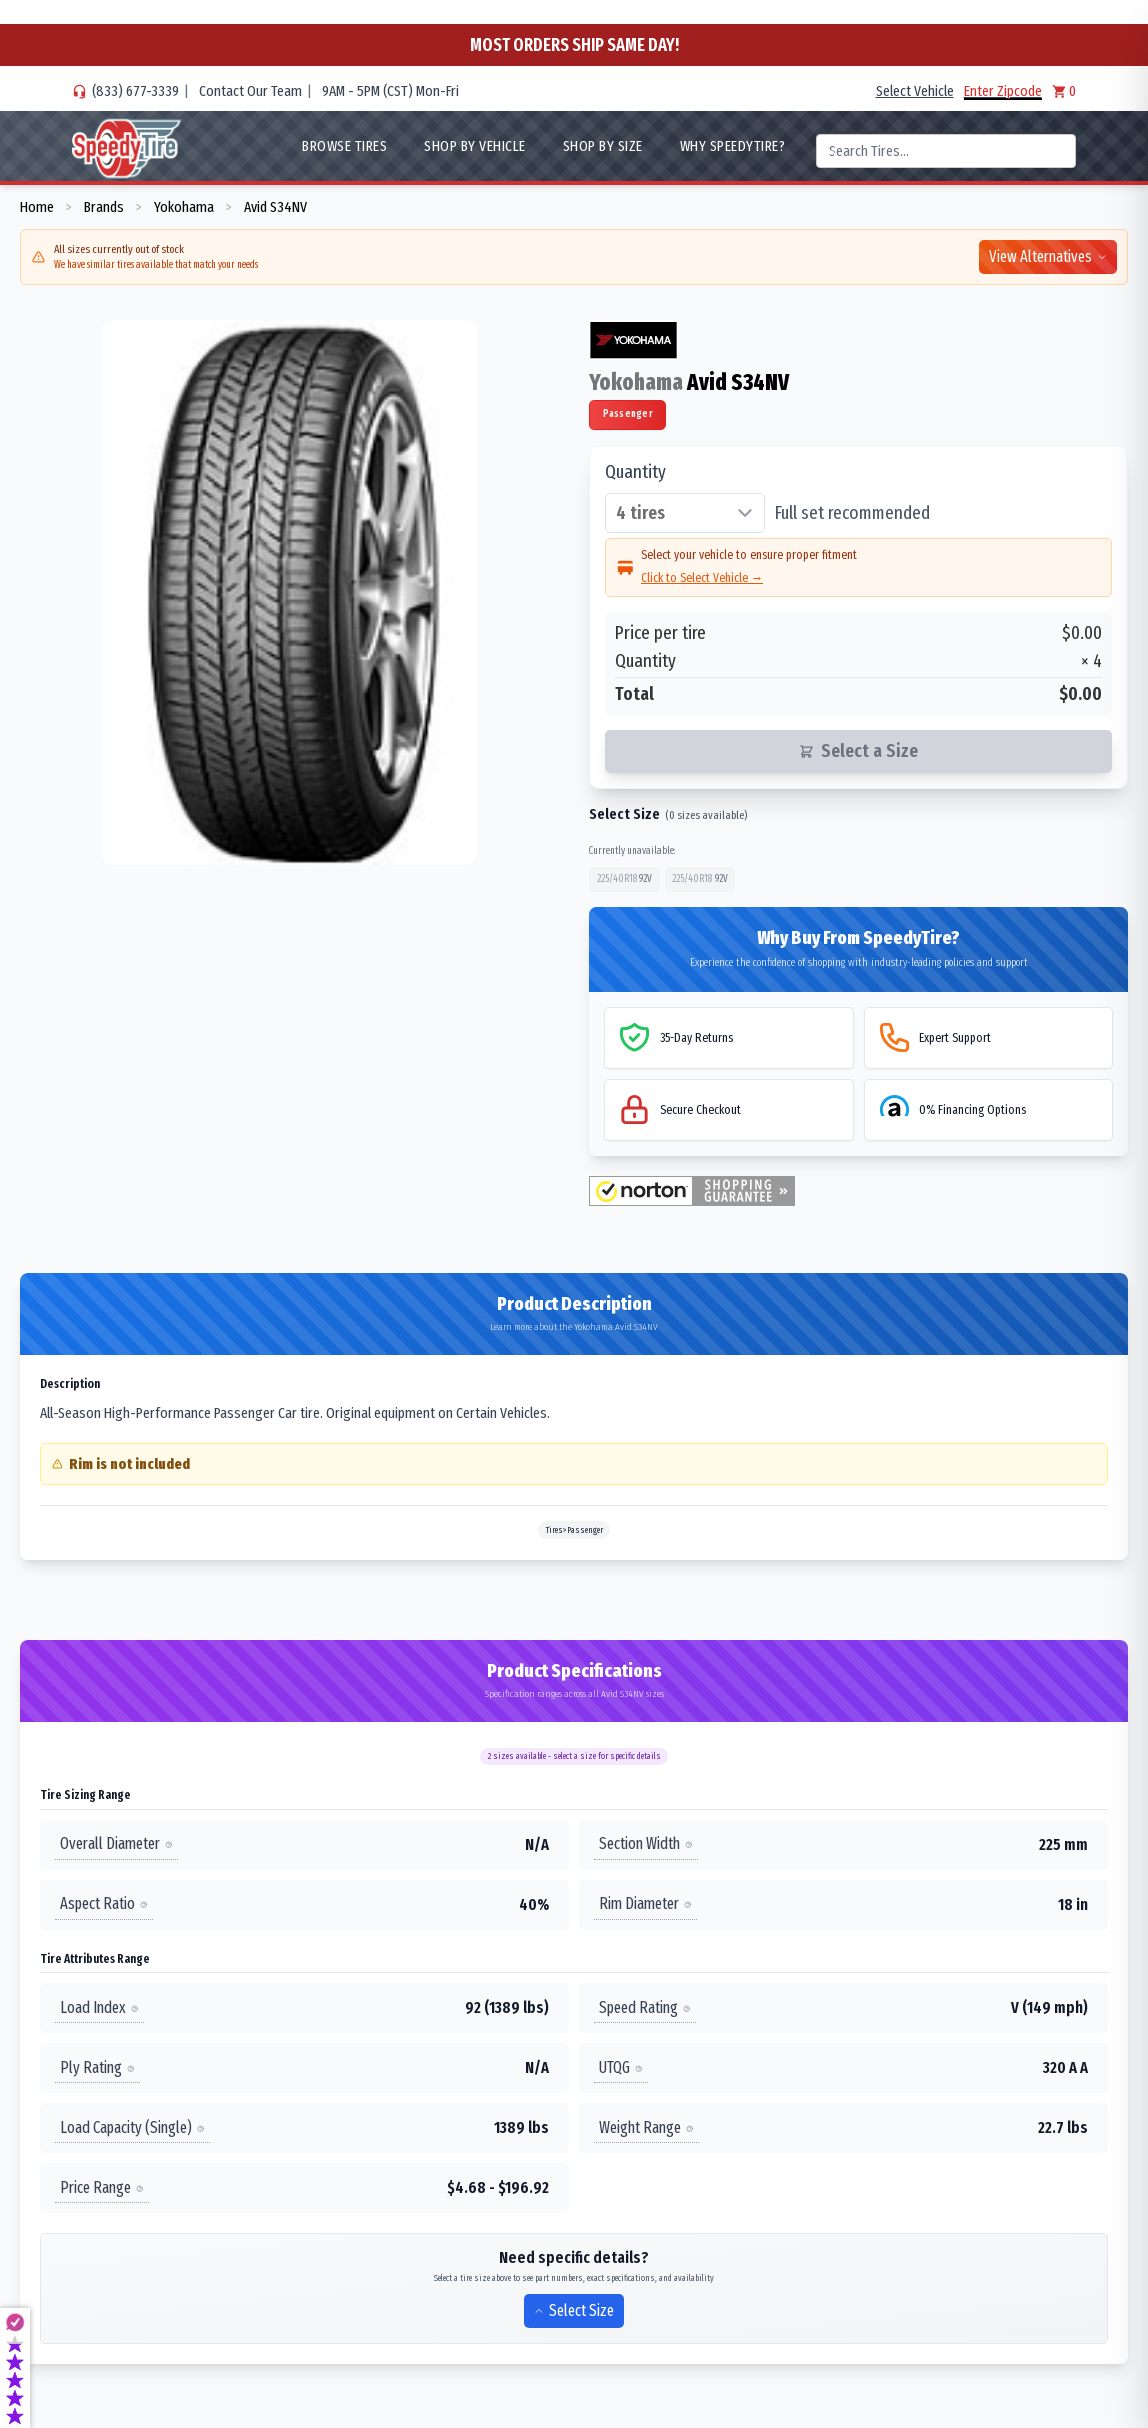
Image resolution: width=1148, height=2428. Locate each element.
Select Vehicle (915, 91)
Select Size (574, 2311)
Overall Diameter (116, 1844)
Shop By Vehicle (475, 146)
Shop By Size (603, 146)
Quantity (635, 472)
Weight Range (646, 2127)
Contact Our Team (250, 91)
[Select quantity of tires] (685, 513)
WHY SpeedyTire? (733, 146)
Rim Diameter (645, 1904)
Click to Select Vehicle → (702, 577)
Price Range (102, 2187)
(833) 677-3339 (135, 91)
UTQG (621, 2067)
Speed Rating (645, 2007)
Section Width (646, 1844)
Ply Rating (97, 2067)
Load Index (99, 2007)
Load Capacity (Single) (132, 2127)
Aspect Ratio (104, 1904)
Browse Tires (344, 146)
